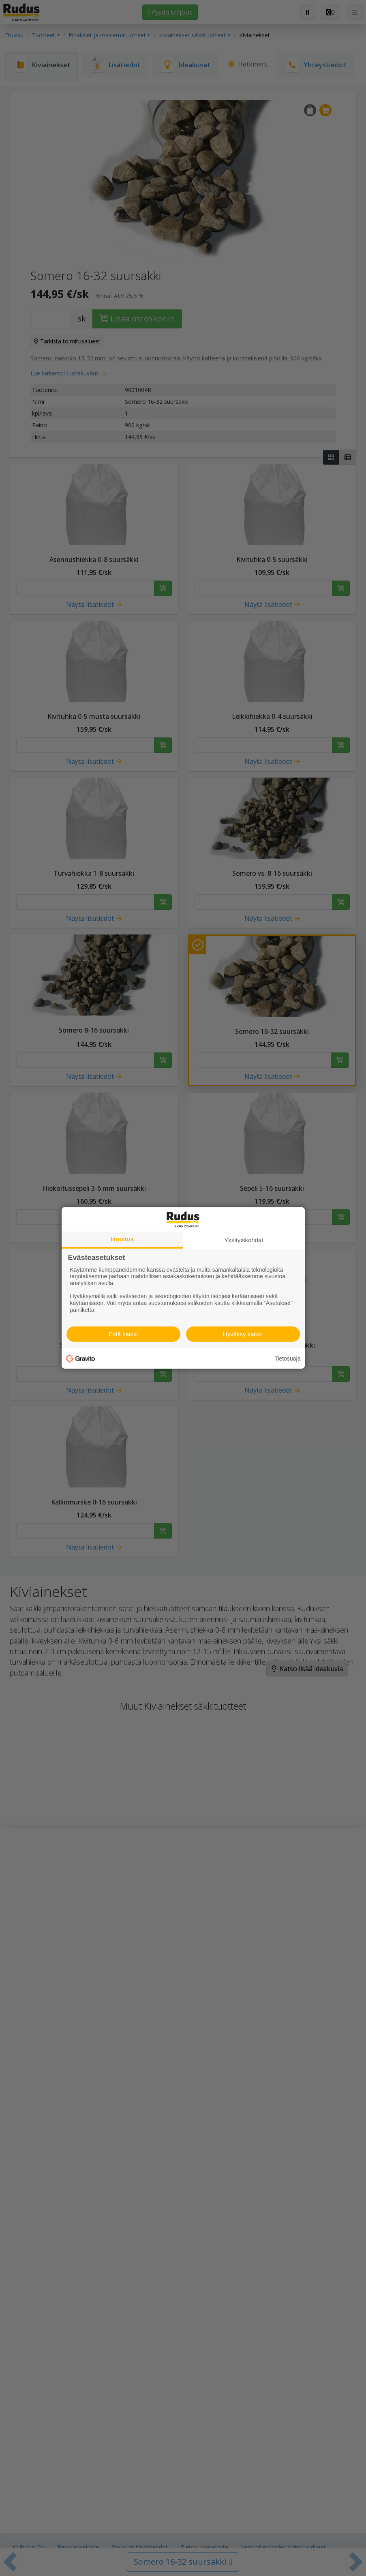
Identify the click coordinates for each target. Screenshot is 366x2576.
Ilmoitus (122, 1239)
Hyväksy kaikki (243, 1334)
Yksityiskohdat (244, 1240)
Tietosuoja (287, 1358)
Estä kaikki (123, 1334)
